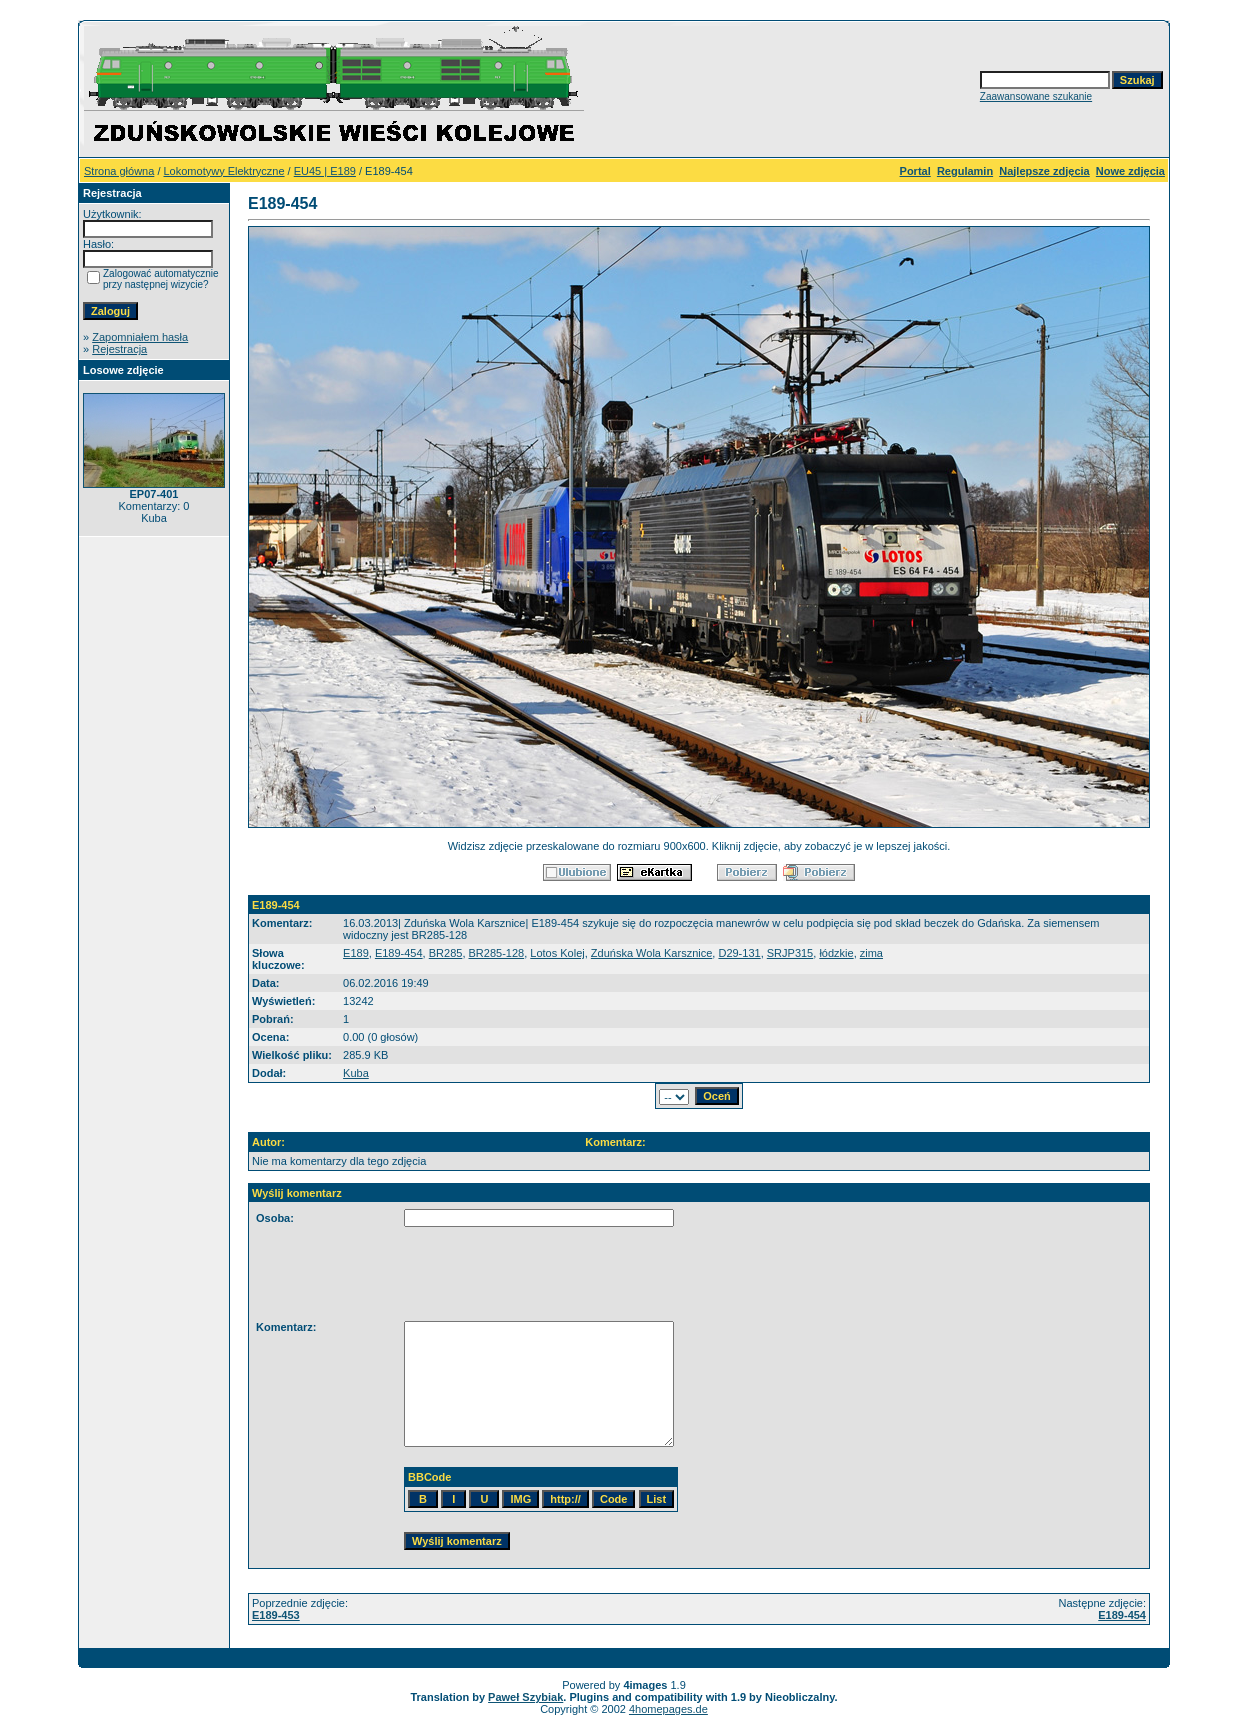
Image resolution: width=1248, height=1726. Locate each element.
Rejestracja (119, 349)
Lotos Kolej (557, 953)
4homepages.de (668, 1709)
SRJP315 (790, 953)
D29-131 (739, 953)
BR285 (446, 953)
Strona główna (119, 171)
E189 (356, 953)
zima (871, 953)
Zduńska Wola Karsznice (651, 953)
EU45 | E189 (325, 171)
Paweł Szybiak (525, 1697)
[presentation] (408, 1274)
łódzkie (836, 953)
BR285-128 (497, 953)
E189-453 (276, 1615)
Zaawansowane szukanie (1036, 96)
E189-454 (399, 953)
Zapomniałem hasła (140, 337)
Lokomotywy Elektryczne (224, 171)
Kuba (356, 1073)
